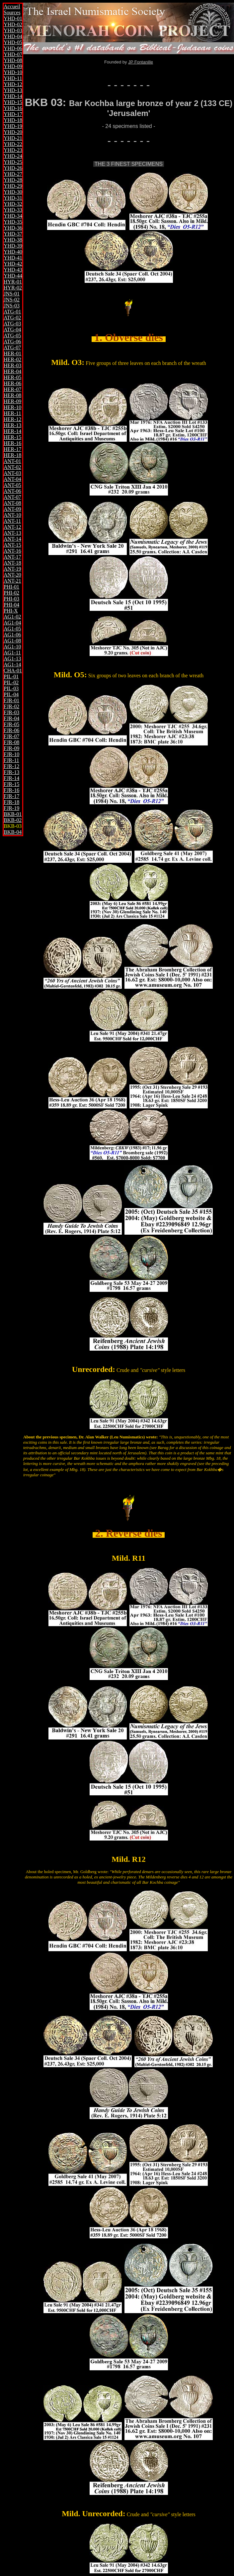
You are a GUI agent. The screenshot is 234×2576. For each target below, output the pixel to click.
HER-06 (12, 383)
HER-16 (12, 443)
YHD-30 (13, 192)
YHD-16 (13, 108)
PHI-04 (11, 605)
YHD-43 (13, 270)
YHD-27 (13, 174)
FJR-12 (11, 766)
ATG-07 (12, 347)
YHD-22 (13, 144)
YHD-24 (13, 156)
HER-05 (12, 377)
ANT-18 (12, 563)
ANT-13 (12, 533)
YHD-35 (13, 222)
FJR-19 (11, 808)
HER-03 (12, 365)
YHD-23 (13, 150)
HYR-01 (13, 281)
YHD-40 (13, 252)
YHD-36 (13, 228)
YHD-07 (13, 54)
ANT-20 (12, 575)
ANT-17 (12, 557)
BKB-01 (13, 814)
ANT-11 (12, 521)
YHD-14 (13, 96)
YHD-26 (13, 168)
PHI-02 (11, 593)
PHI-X (11, 611)
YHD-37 (13, 234)
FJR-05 (11, 724)
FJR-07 (11, 736)
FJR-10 (11, 754)
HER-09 (12, 401)
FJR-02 (11, 706)
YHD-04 (13, 36)
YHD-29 (13, 186)
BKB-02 (13, 820)
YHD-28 (13, 180)
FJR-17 (11, 796)
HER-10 (12, 407)
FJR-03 (11, 712)
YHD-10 (13, 72)
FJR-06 (11, 730)
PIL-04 (11, 694)
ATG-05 (12, 335)
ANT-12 (12, 527)
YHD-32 (13, 204)
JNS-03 (12, 305)
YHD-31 (13, 198)
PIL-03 (11, 688)
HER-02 (12, 359)
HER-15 (12, 437)
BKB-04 (13, 832)
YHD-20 (13, 132)
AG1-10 (12, 646)
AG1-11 (12, 652)
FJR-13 (11, 772)
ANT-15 (12, 545)
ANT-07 (12, 497)
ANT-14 (12, 539)
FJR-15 (11, 784)
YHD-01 (13, 18)
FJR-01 (11, 700)
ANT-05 (12, 485)
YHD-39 (13, 246)
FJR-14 (11, 778)
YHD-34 (13, 216)
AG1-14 (12, 664)
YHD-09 (13, 66)
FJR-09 (11, 748)
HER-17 (12, 449)
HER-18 (12, 455)
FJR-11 (11, 760)
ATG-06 (12, 341)
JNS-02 (12, 299)
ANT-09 (12, 509)
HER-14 (12, 431)
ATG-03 (12, 323)
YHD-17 (13, 114)
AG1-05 (12, 628)
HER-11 (12, 413)
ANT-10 (12, 515)
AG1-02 (12, 616)
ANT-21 (12, 581)
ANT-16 (12, 551)
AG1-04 (12, 622)
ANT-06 (12, 491)
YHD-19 (13, 126)
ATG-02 (12, 317)
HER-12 (12, 419)
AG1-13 (12, 658)
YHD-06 (13, 48)
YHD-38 (13, 240)
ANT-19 (12, 569)
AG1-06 (12, 634)
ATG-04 (12, 329)
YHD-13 (13, 90)
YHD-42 (13, 264)
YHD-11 (13, 78)
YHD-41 (13, 258)
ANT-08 (12, 503)
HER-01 (12, 353)
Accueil (12, 6)
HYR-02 (13, 287)
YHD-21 (13, 138)
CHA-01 (13, 670)
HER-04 (12, 371)
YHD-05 (13, 42)
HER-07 (12, 389)
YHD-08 (13, 60)
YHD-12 (13, 84)
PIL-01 (11, 676)
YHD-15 (13, 102)
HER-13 (12, 425)
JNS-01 (12, 293)
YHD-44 (13, 276)
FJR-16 (11, 790)
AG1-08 (12, 640)
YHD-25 (13, 162)
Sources (12, 12)
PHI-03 (11, 599)
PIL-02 (11, 682)
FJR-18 (11, 802)
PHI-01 (11, 587)
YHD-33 (13, 210)
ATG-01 (12, 311)
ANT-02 (12, 467)
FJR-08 (11, 742)
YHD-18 (13, 120)
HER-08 (12, 395)
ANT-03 (12, 473)
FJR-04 (11, 718)
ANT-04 (12, 479)
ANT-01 (12, 461)
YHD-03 (13, 30)
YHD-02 (13, 24)
